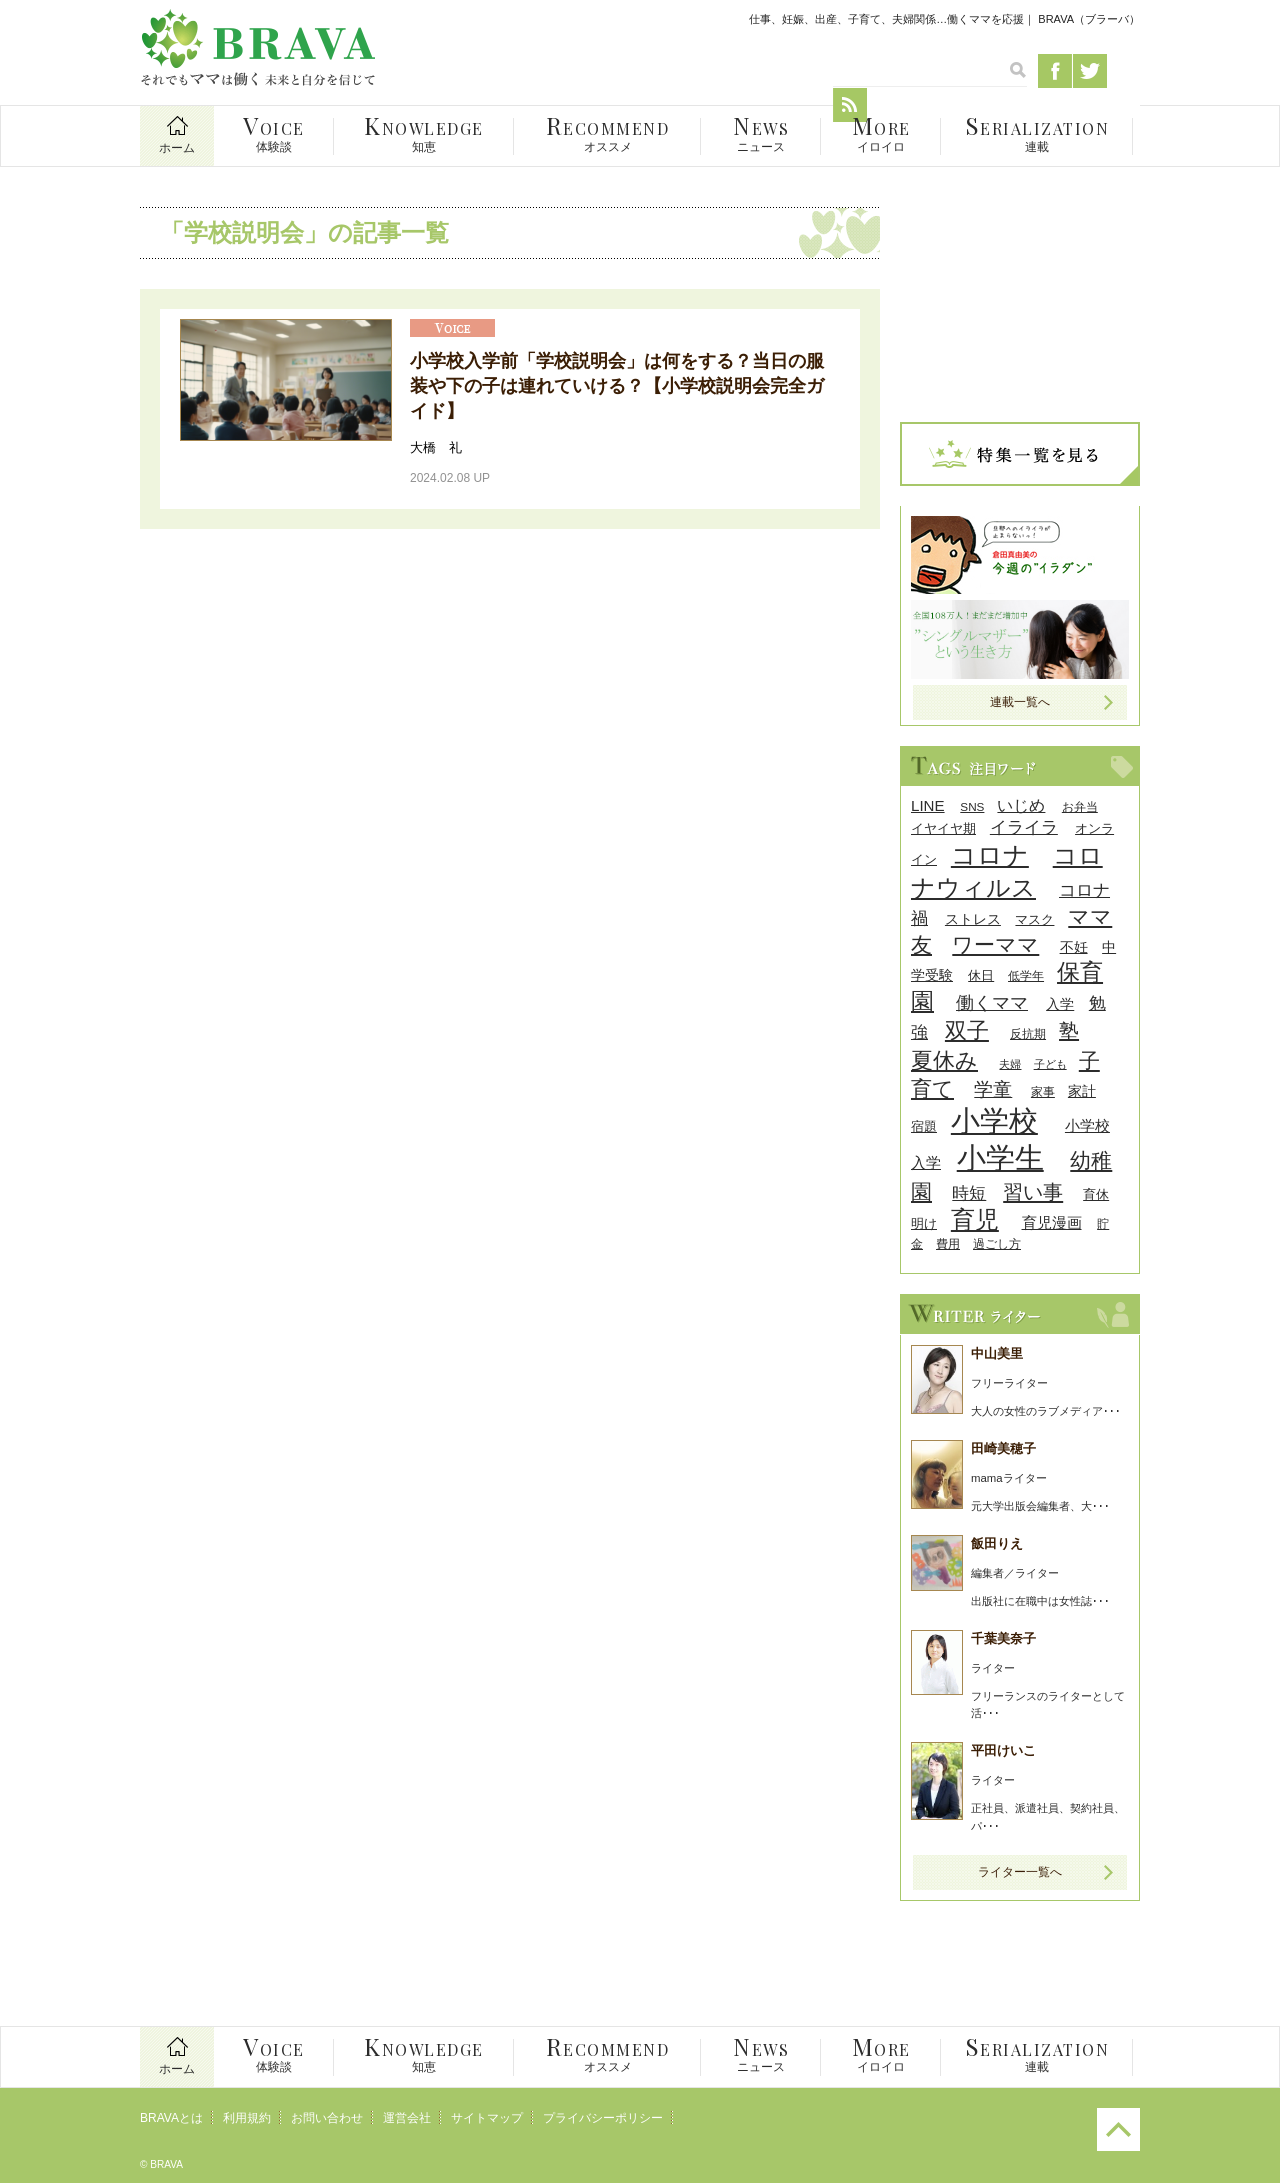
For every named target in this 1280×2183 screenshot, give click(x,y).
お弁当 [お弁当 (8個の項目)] (1080, 806)
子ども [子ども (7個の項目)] (1050, 1064)
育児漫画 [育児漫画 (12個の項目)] (1052, 1222)
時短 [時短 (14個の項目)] (969, 1193)
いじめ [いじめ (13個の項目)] (1021, 805)
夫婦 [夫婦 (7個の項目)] (1010, 1064)
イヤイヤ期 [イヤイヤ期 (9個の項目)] (943, 828)
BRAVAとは (171, 2118)
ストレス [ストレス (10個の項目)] (973, 919)
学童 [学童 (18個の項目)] (993, 1089)
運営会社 (407, 2118)
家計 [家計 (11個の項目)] (1082, 1091)
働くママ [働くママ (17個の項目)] (992, 1002)
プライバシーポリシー (603, 2118)
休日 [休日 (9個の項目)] (981, 975)
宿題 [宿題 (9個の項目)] (924, 1126)
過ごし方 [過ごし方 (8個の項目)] (997, 1243)
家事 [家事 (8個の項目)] (1043, 1091)
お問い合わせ (327, 2118)
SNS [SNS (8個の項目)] (972, 806)
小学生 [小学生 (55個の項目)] (1000, 1158)
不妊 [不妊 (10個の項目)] (1074, 947)
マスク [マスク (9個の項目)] (1034, 919)
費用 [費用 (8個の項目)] (948, 1243)
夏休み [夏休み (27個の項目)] (944, 1060)
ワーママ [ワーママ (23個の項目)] (995, 944)
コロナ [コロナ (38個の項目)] (990, 855)
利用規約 (247, 2118)
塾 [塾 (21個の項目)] (1069, 1031)
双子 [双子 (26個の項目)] (967, 1030)
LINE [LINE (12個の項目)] (928, 805)
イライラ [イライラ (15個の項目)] (1024, 827)
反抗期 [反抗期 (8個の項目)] (1028, 1033)
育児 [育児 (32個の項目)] (975, 1219)
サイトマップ (487, 2118)
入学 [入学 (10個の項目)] (1060, 1004)
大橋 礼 (436, 447)
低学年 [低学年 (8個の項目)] (1026, 975)
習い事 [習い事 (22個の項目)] (1033, 1192)
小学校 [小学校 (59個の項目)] (994, 1120)
